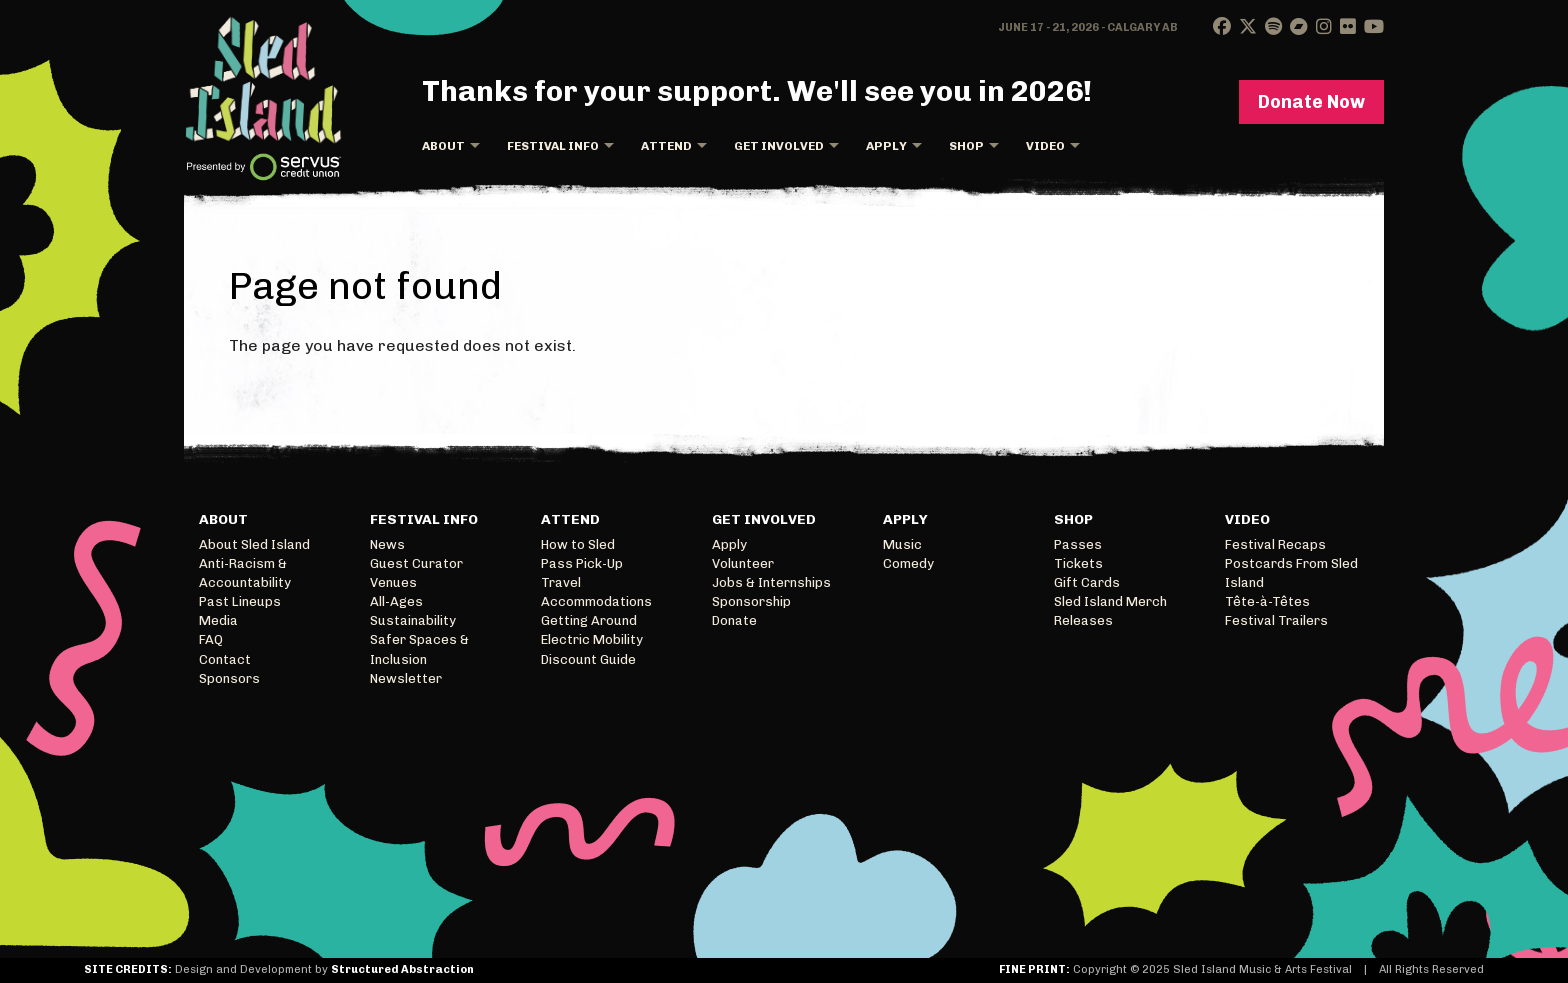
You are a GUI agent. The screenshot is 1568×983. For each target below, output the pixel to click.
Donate (734, 620)
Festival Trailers (1276, 620)
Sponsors (229, 678)
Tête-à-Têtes (1267, 601)
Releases (1083, 620)
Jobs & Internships (771, 582)
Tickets (1078, 563)
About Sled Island (254, 544)
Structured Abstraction (402, 969)
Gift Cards (1087, 582)
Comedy (908, 563)
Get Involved (779, 146)
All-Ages (396, 601)
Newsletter (406, 678)
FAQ (211, 639)
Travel (561, 582)
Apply (886, 146)
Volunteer (743, 563)
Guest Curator (416, 563)
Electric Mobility (592, 639)
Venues (393, 582)
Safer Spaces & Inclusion (419, 649)
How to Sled (578, 544)
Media (218, 620)
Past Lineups (240, 601)
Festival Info (553, 146)
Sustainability (413, 620)
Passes (1078, 544)
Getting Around (589, 620)
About (443, 146)
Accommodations (596, 601)
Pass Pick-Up (582, 563)
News (387, 544)
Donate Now (1311, 102)
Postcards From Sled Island (1291, 573)
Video (1045, 146)
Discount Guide (588, 659)
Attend (666, 146)
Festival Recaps (1275, 544)
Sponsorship (751, 601)
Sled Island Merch (1110, 601)
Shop (966, 146)
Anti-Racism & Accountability (245, 573)
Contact (225, 659)
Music (902, 544)
